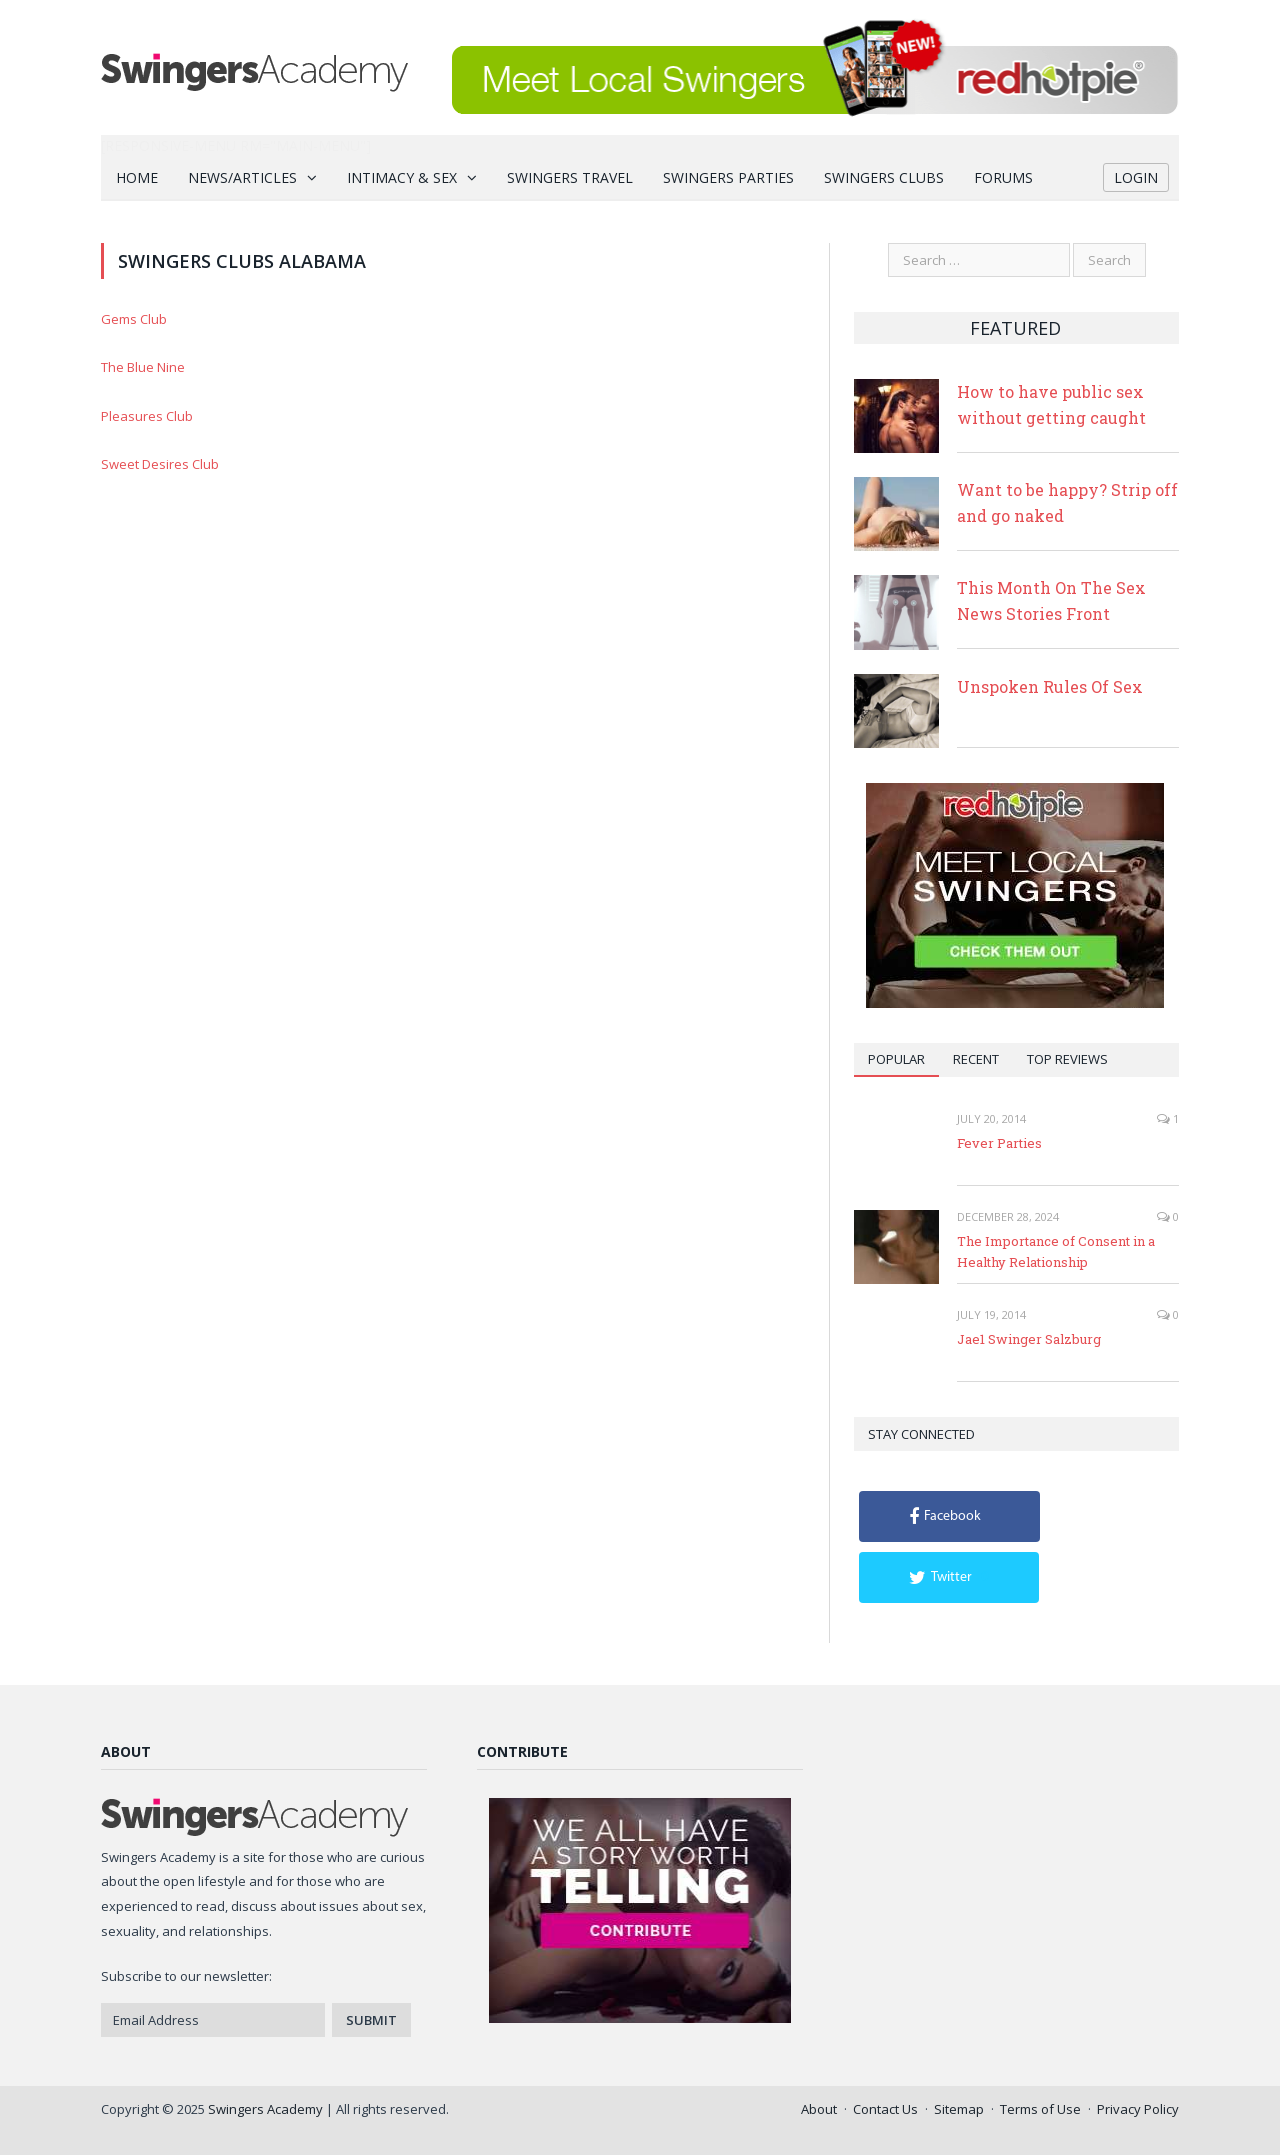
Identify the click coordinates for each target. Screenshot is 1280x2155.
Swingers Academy (265, 2109)
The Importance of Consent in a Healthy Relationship (1056, 1251)
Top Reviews (1067, 1059)
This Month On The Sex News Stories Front (1051, 600)
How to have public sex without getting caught (1051, 404)
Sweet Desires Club (160, 464)
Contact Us (885, 2109)
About (819, 2109)
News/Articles (242, 177)
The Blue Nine (143, 367)
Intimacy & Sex (402, 177)
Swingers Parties (728, 177)
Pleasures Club (147, 416)
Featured (1015, 328)
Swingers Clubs (884, 177)
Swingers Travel (570, 177)
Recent (976, 1059)
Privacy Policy (1138, 2109)
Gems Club (134, 319)
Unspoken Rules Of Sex (1050, 686)
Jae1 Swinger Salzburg (1029, 1339)
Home (137, 177)
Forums (1003, 177)
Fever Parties (999, 1143)
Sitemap (959, 2109)
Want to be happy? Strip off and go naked (1067, 502)
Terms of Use (1040, 2109)
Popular (896, 1059)
